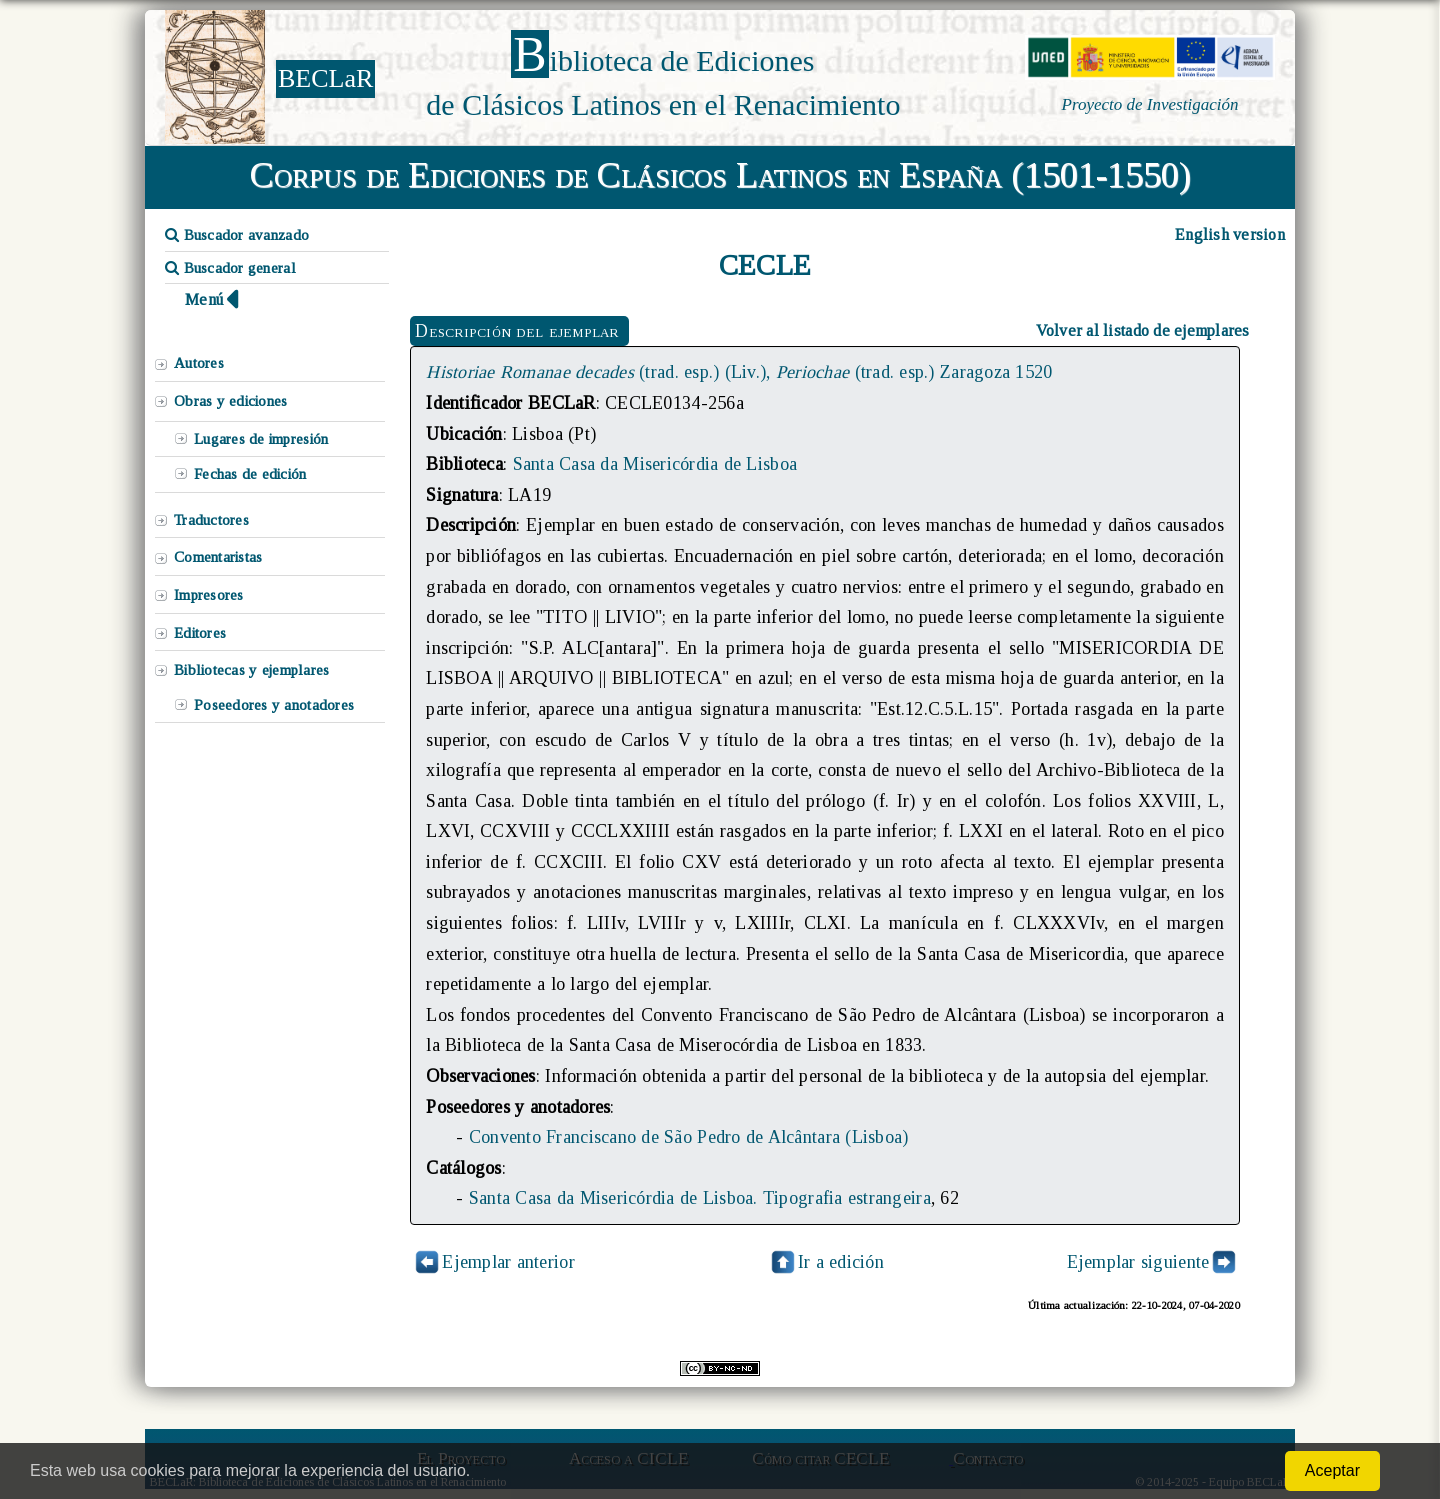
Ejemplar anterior (508, 1262)
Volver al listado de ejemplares (1143, 330)
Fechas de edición (250, 474)
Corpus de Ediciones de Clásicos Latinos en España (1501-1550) (720, 175)
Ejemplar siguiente (1138, 1262)
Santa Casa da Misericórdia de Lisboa (655, 464)
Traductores (211, 520)
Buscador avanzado (237, 235)
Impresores (209, 595)
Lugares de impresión (261, 439)
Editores (200, 633)
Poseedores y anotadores (274, 705)
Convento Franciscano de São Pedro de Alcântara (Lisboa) (689, 1137)
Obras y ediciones (231, 401)
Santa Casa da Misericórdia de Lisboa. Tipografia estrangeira (700, 1198)
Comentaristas (218, 557)
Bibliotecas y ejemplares (251, 670)
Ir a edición (826, 1262)
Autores (199, 363)
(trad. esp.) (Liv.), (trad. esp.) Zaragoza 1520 (739, 372)
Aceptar (1332, 1470)
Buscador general (230, 268)
